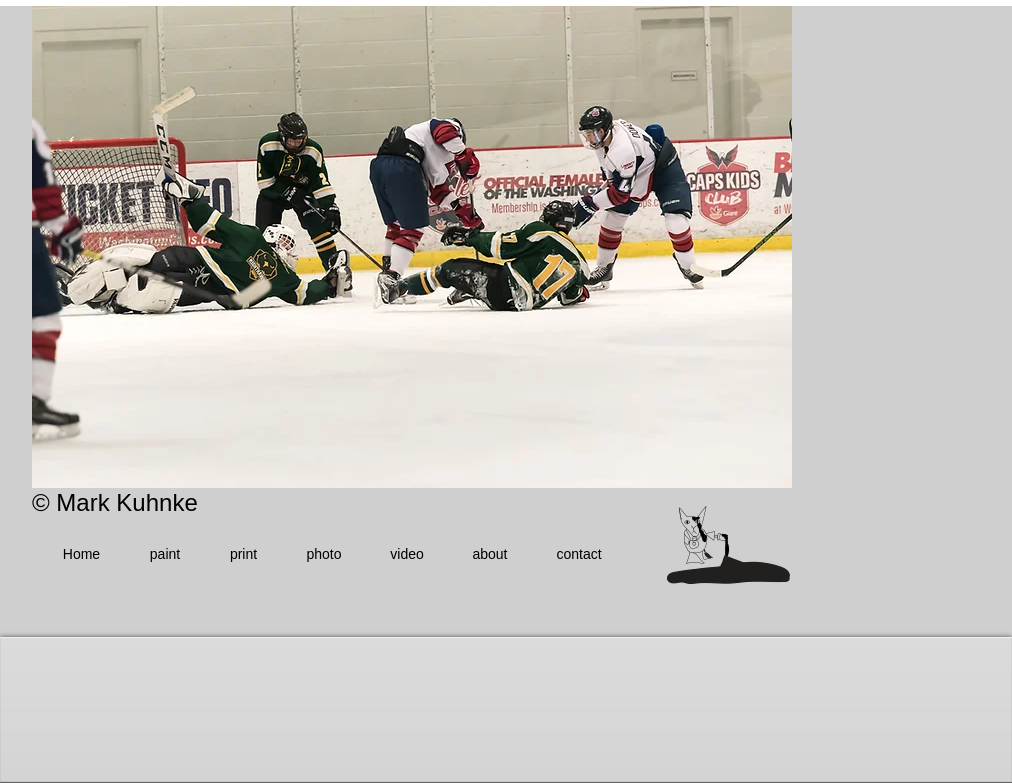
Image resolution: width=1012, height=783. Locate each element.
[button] (412, 247)
